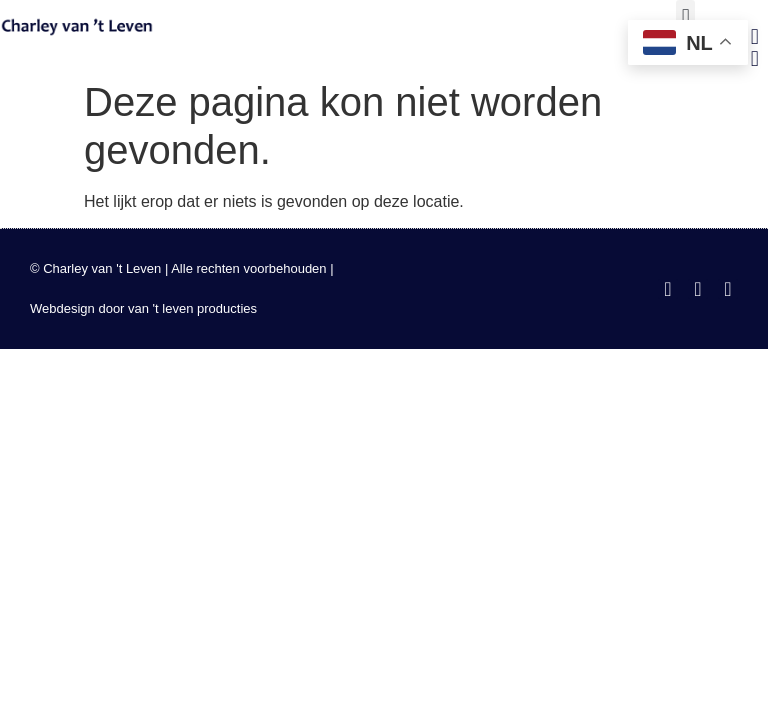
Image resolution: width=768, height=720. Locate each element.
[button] (685, 16)
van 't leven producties (192, 308)
